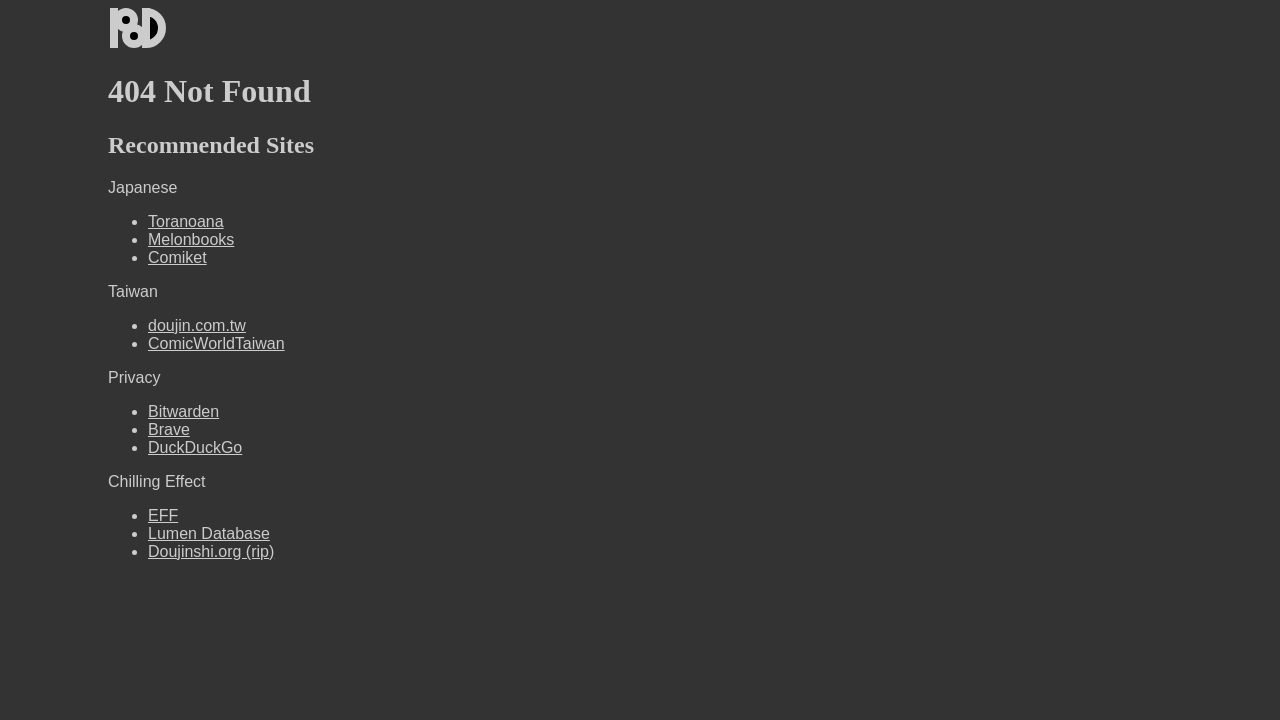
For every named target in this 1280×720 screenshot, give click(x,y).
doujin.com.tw (197, 325)
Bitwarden (183, 411)
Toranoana (186, 221)
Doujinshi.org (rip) (211, 551)
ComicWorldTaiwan (216, 343)
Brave (169, 429)
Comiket (177, 257)
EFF (163, 515)
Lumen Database (209, 533)
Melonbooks (191, 239)
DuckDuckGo (195, 447)
